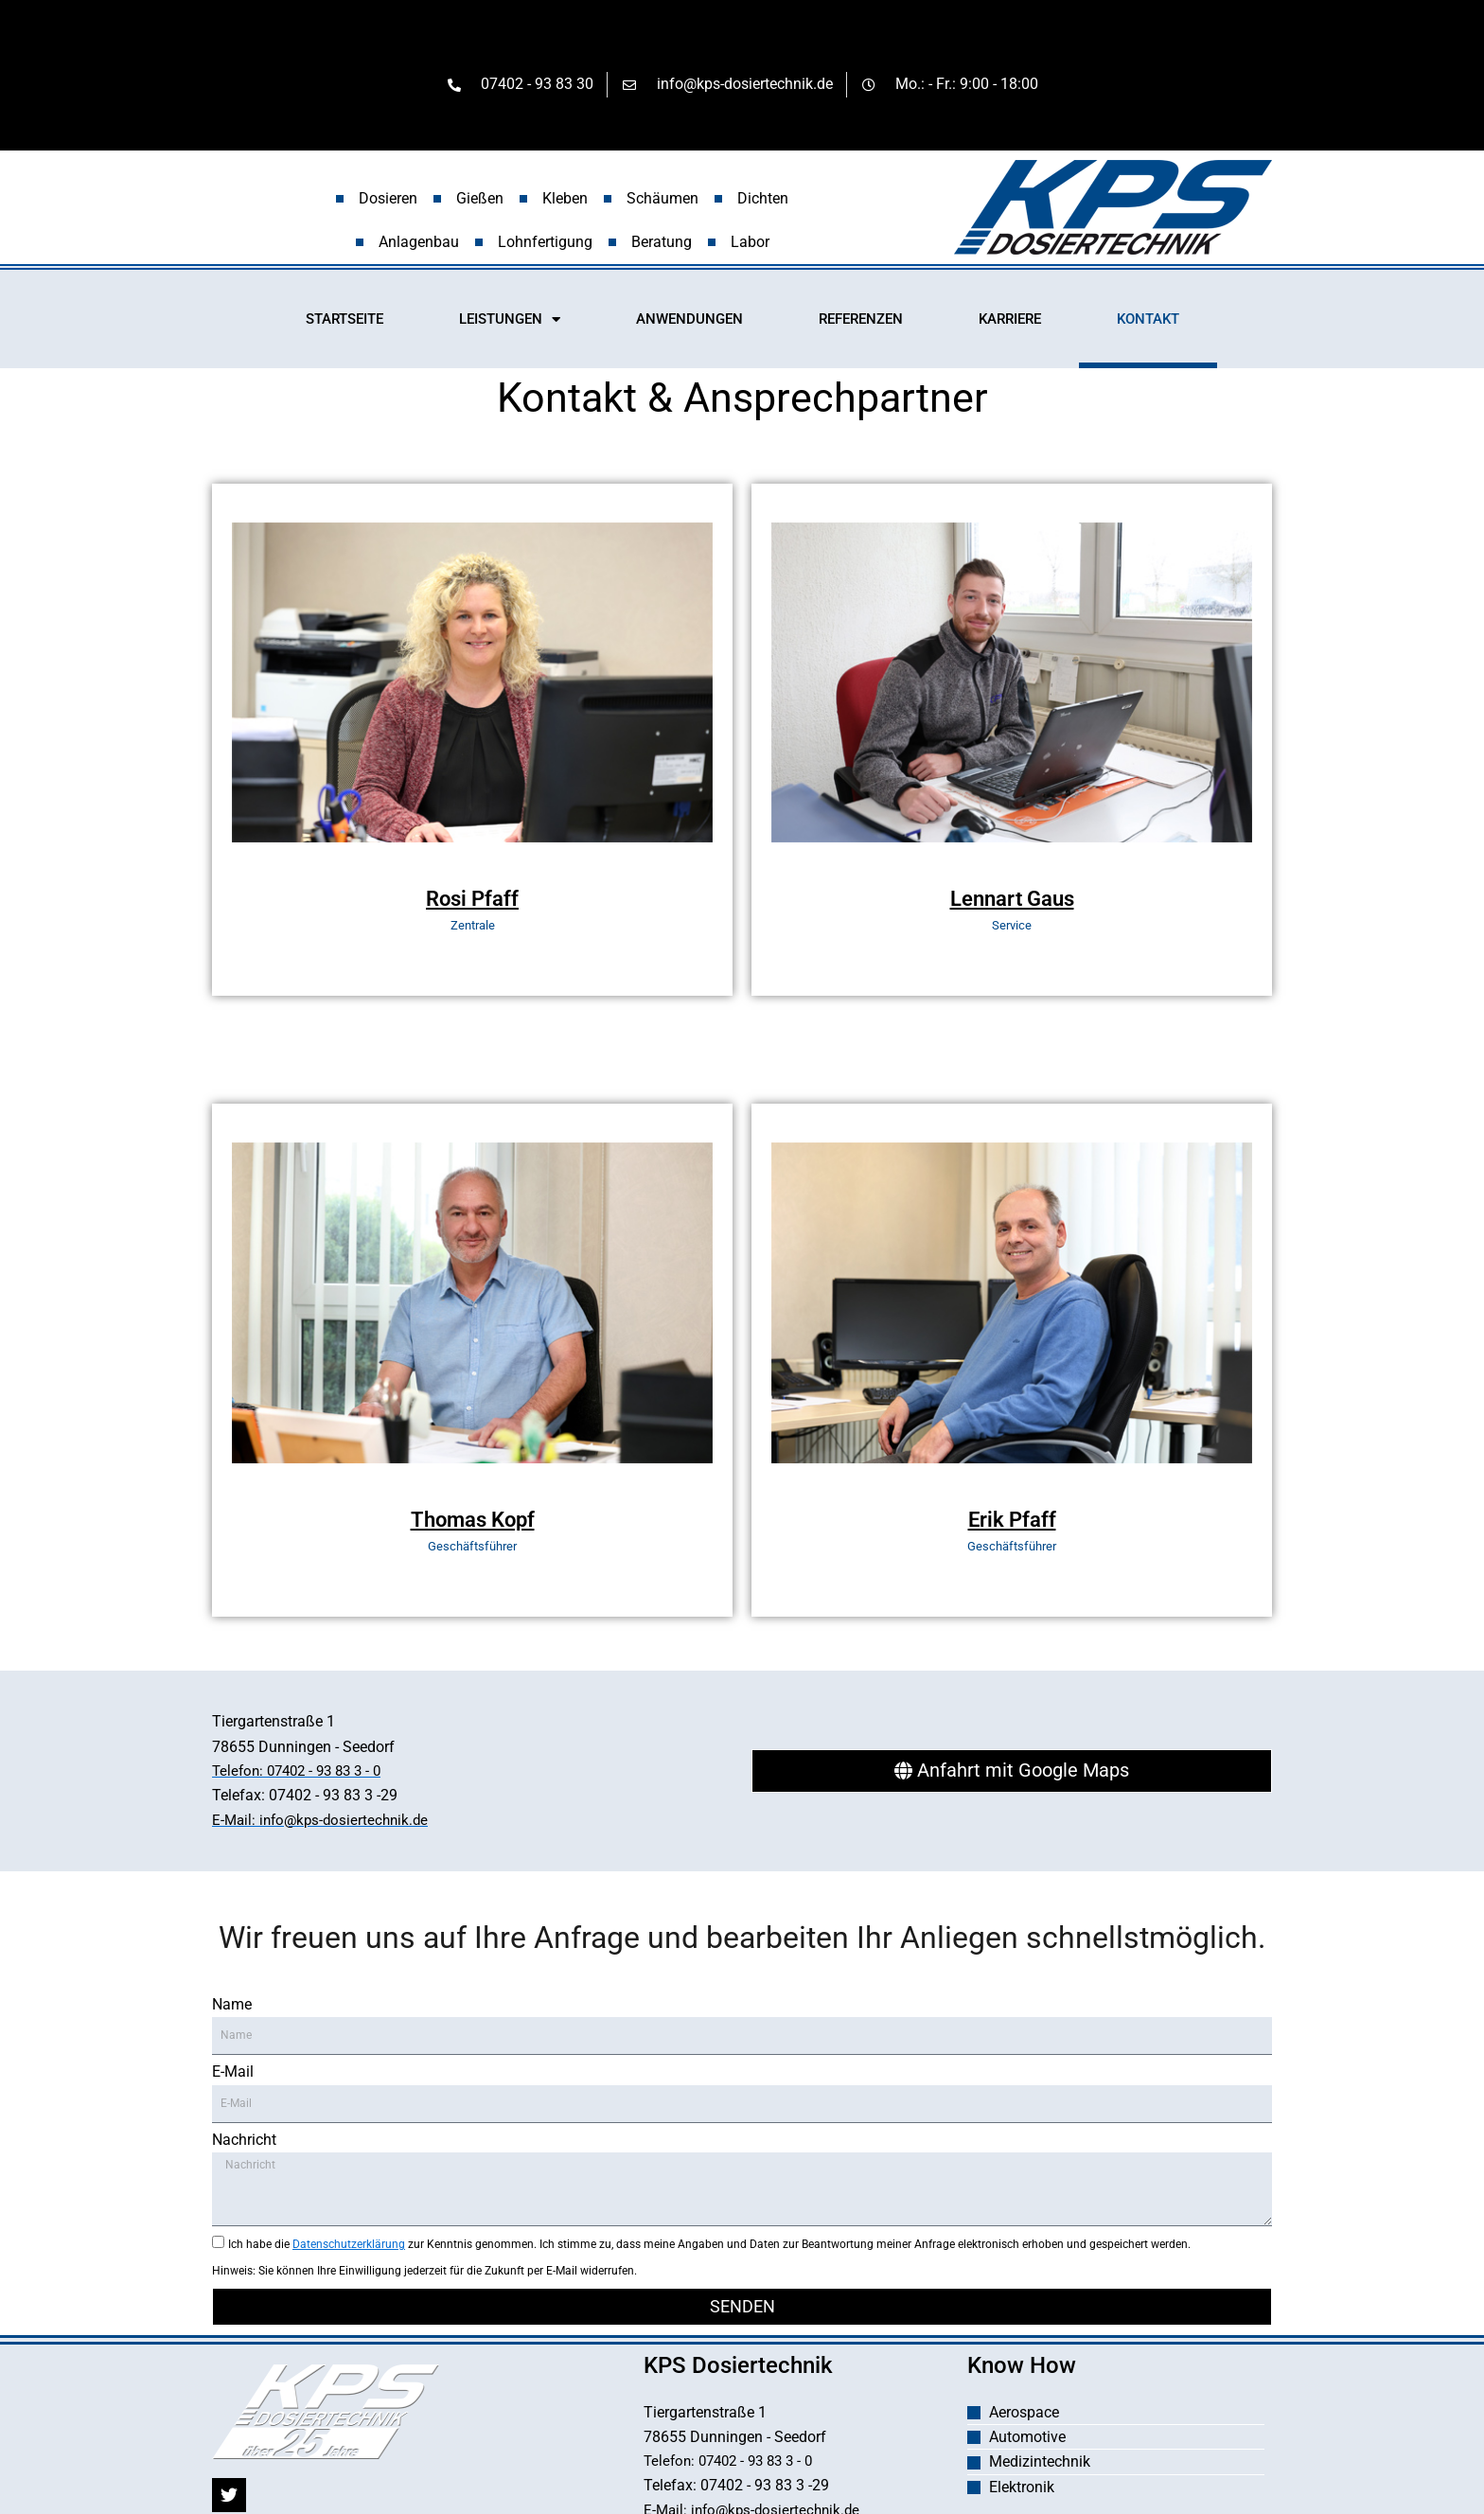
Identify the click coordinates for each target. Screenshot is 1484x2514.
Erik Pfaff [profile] (1012, 1522)
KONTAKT (1148, 321)
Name (232, 2010)
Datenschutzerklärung (348, 2250)
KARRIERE (1010, 321)
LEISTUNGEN (509, 322)
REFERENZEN (861, 321)
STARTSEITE (344, 321)
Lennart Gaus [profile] (1012, 901)
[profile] (472, 876)
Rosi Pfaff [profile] (472, 901)
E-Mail (233, 2077)
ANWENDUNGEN (689, 321)
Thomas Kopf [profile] (473, 1522)
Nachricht (244, 2145)
